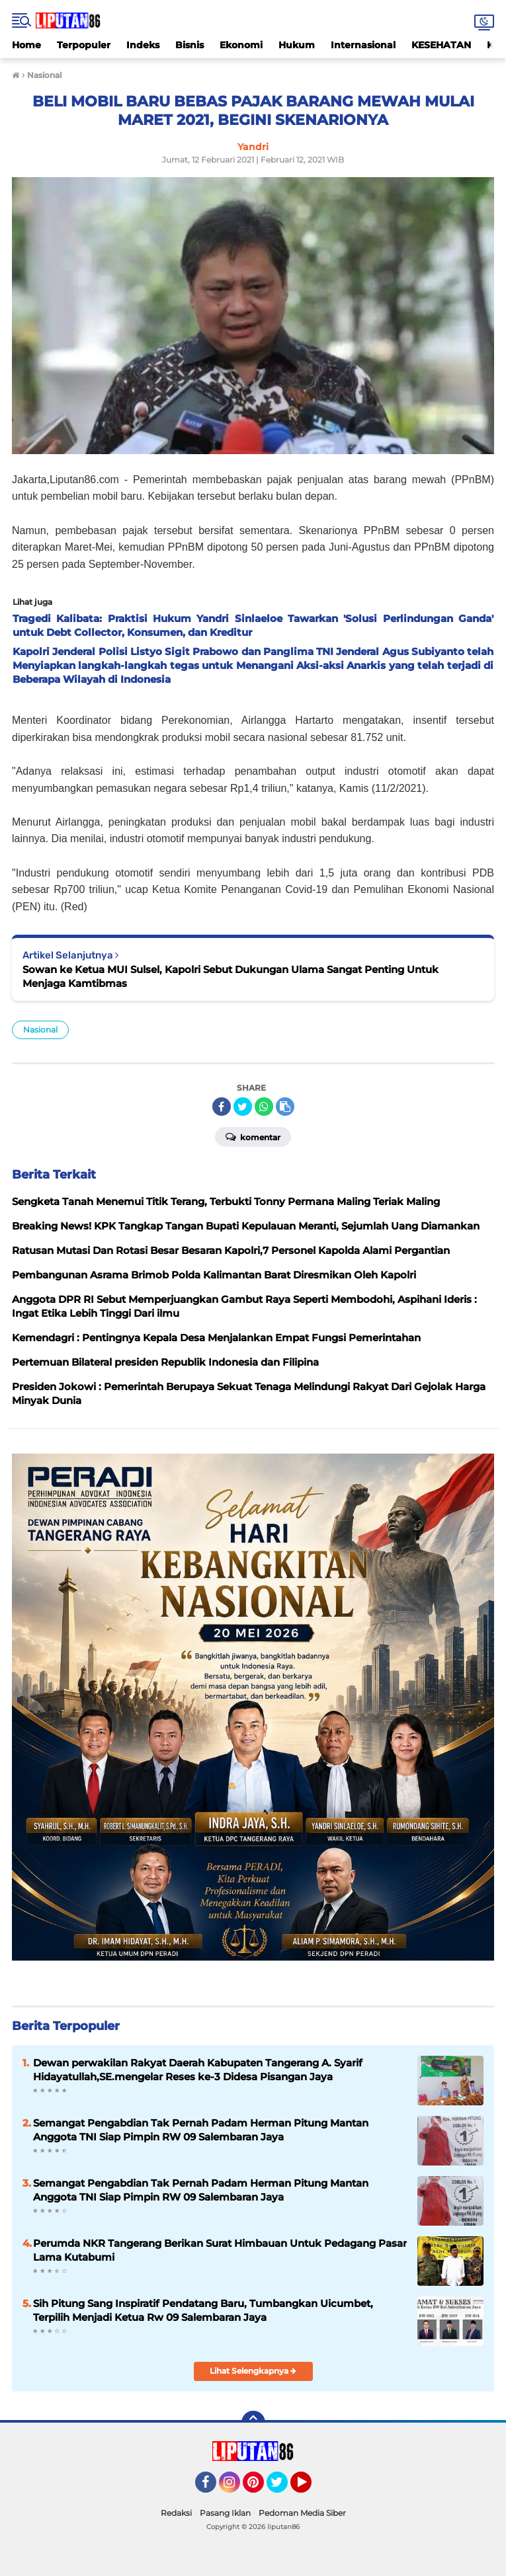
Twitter (283, 2488)
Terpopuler (83, 45)
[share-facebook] (221, 1106)
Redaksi (176, 2513)
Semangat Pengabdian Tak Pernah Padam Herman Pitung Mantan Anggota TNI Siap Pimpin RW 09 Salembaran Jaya (200, 2190)
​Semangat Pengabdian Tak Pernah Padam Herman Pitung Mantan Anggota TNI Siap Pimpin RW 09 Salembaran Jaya (200, 2130)
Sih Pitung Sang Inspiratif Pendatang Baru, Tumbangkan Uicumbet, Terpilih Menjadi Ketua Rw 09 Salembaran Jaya (203, 2310)
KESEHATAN (441, 45)
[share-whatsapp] (264, 1106)
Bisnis (189, 45)
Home (26, 45)
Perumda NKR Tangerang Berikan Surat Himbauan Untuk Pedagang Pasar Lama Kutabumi (220, 2250)
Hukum (296, 45)
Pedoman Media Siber (302, 2513)
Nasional (40, 1029)
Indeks (142, 45)
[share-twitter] (242, 1106)
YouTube (310, 2488)
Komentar (253, 1136)
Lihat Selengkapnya (253, 2371)
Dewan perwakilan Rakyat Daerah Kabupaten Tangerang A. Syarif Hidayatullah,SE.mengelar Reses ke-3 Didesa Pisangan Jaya (197, 2069)
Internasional (363, 45)
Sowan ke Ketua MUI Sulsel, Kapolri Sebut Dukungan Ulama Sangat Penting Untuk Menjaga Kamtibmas (230, 976)
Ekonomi (241, 45)
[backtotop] (253, 2423)
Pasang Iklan (225, 2513)
